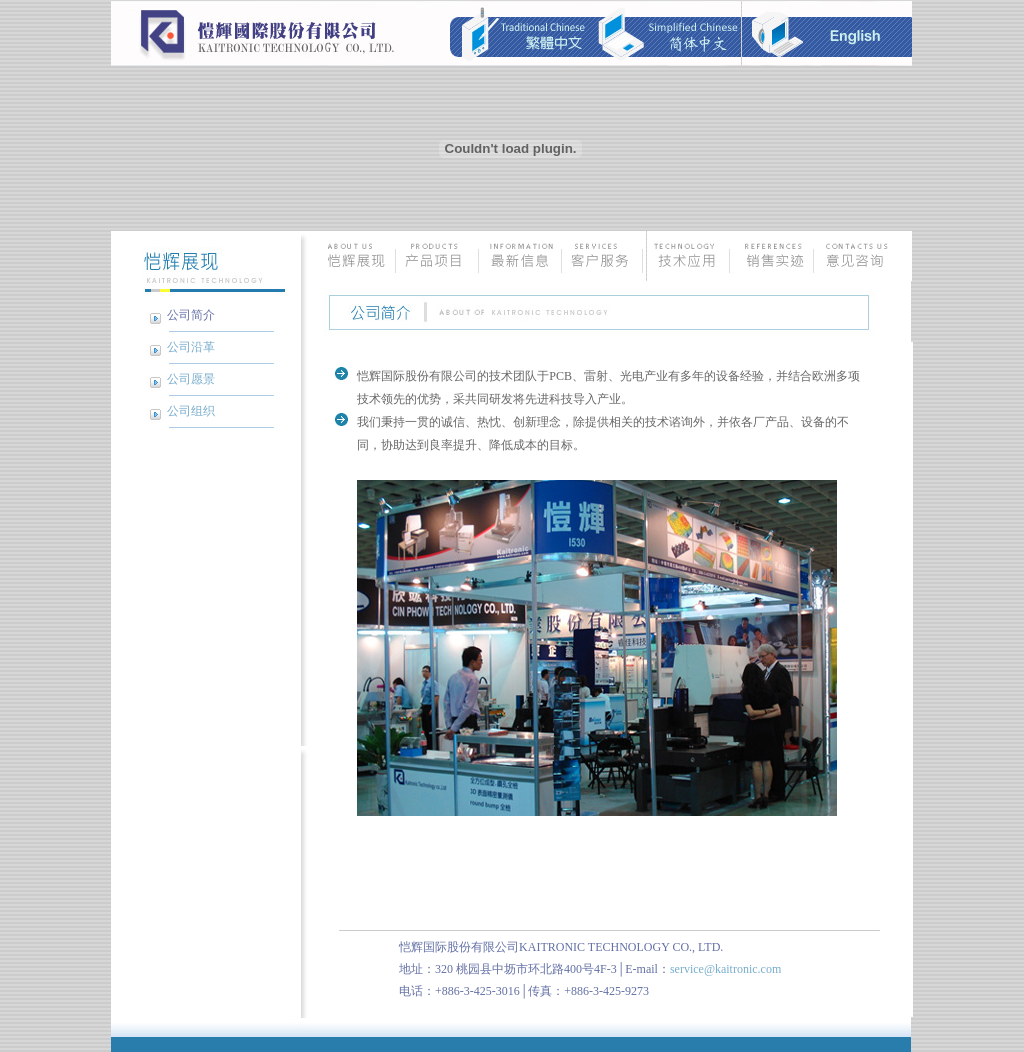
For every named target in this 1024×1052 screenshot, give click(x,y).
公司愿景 (191, 379)
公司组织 (191, 411)
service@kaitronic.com (725, 969)
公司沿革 (191, 347)
